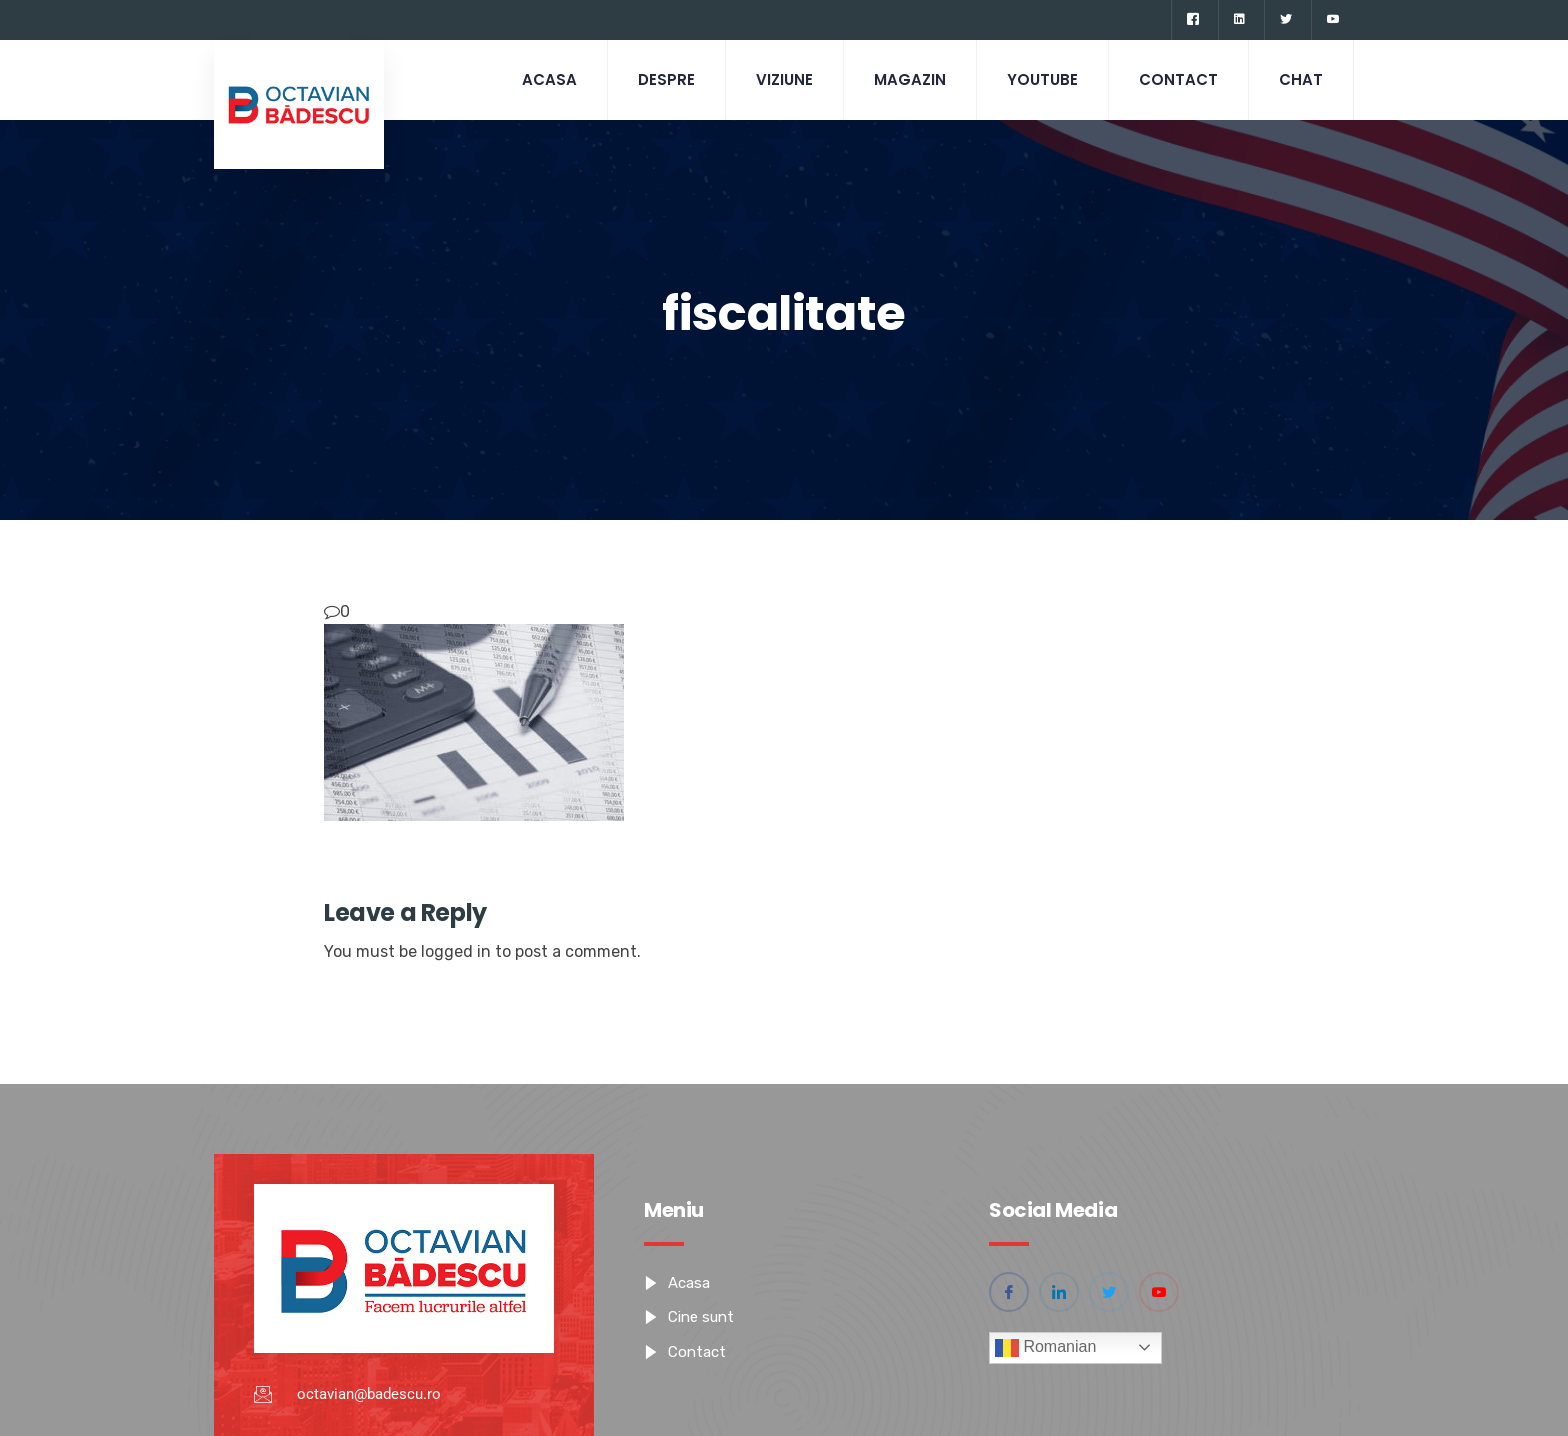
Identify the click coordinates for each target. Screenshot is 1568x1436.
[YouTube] (1332, 20)
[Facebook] (1192, 20)
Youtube (1042, 79)
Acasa (549, 79)
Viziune (784, 79)
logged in (456, 951)
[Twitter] (1285, 20)
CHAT (1301, 79)
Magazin (910, 79)
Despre (666, 79)
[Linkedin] (1239, 20)
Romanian (1045, 1348)
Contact (1178, 79)
